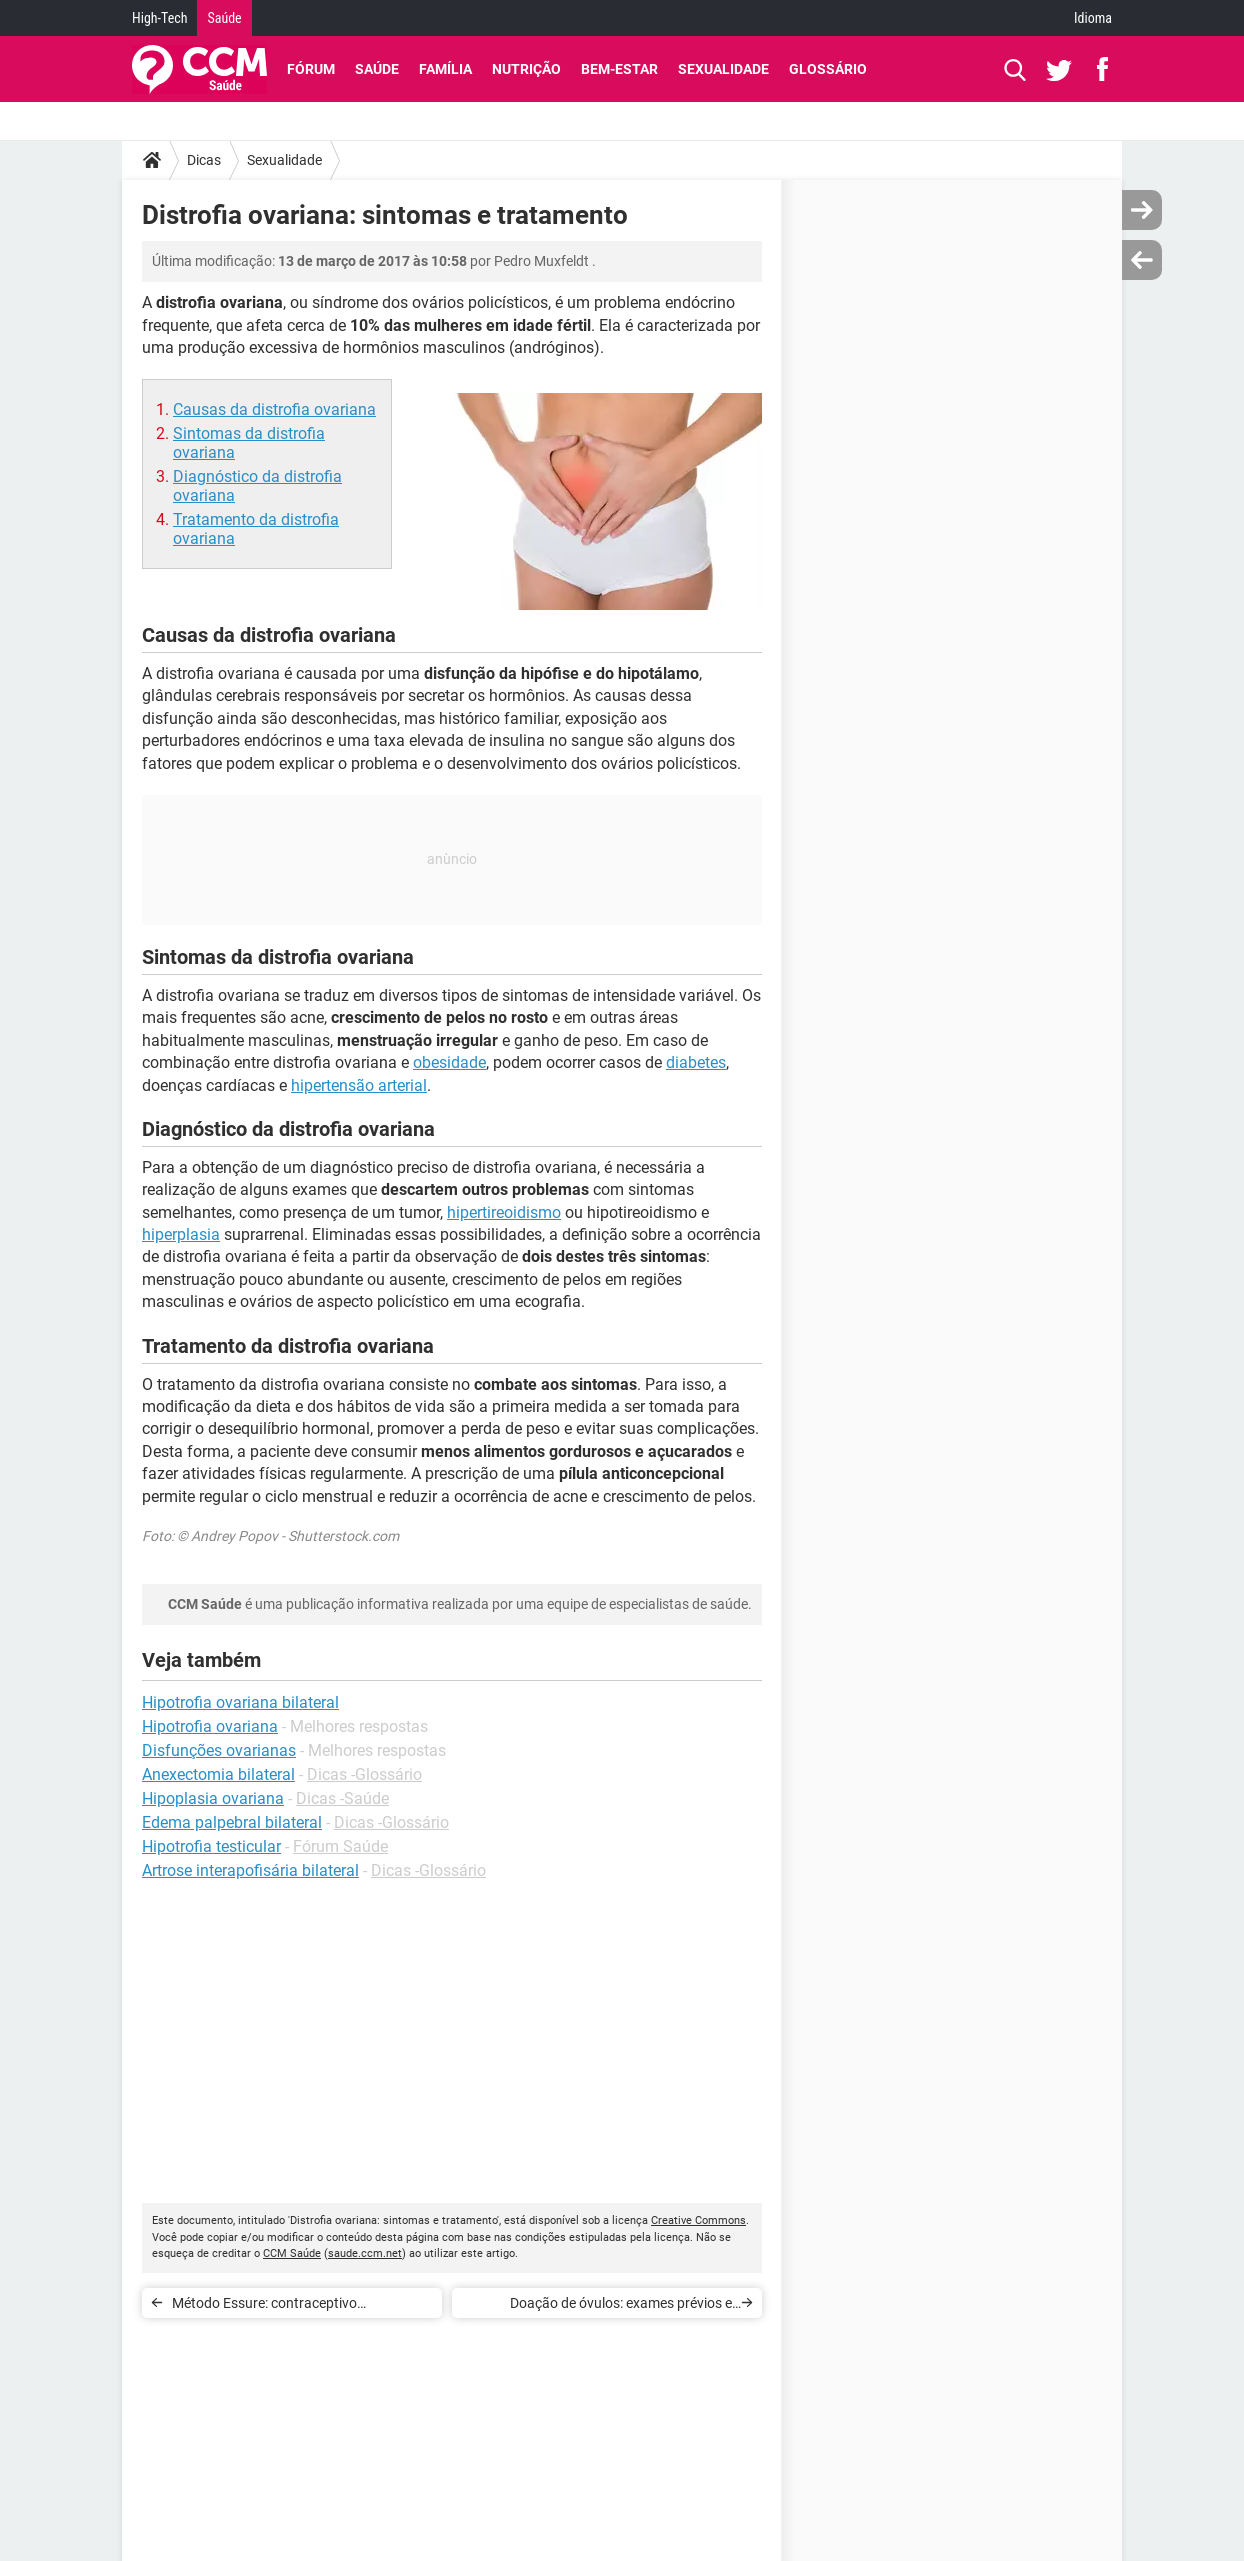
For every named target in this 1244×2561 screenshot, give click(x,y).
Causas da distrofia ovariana (274, 409)
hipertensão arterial (359, 1085)
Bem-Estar (619, 69)
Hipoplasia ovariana (213, 1798)
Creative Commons (698, 2220)
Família (445, 69)
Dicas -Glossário (364, 1774)
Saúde (224, 18)
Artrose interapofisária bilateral (250, 1870)
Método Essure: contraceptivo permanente (264, 2306)
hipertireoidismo (504, 1212)
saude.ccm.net (365, 2253)
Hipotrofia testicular (211, 1846)
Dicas (204, 160)
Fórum (311, 69)
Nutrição (526, 69)
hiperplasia (181, 1234)
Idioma (1093, 18)
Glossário (828, 69)
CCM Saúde (292, 2253)
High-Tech (159, 18)
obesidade (449, 1062)
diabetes (696, 1062)
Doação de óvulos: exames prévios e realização (621, 2306)
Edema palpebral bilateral (232, 1822)
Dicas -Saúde (342, 1798)
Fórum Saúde (340, 1846)
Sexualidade (723, 69)
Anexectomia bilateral (218, 1774)
